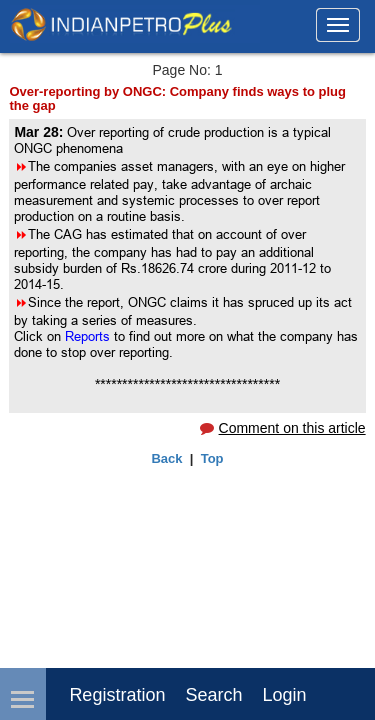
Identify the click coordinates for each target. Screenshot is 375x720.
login (284, 695)
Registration (117, 695)
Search (213, 695)
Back (166, 458)
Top (212, 458)
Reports (89, 336)
